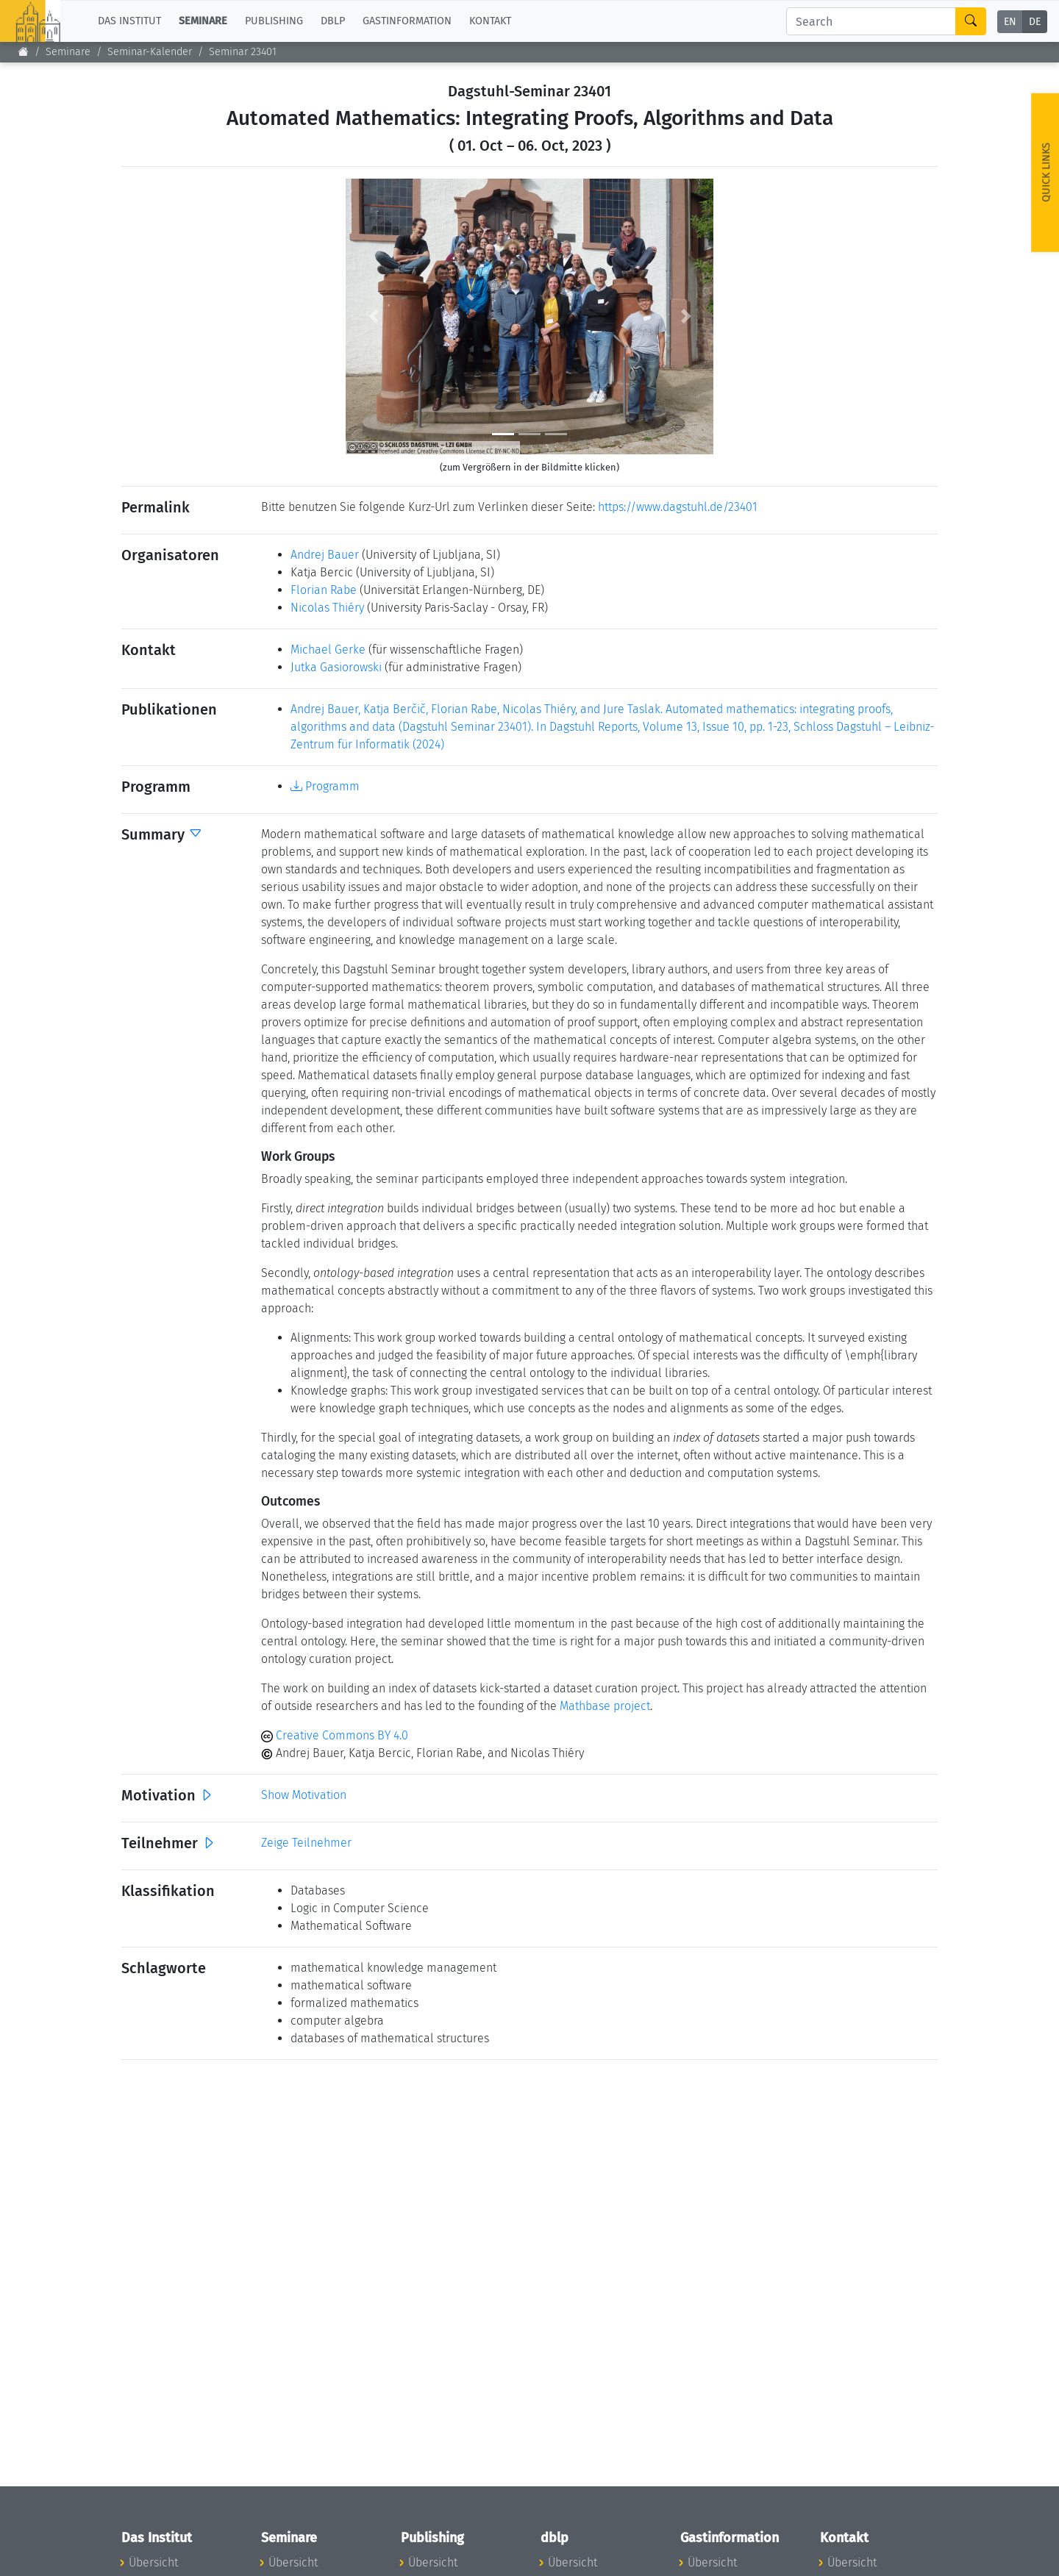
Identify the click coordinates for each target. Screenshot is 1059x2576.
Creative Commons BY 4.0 (334, 1735)
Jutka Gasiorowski (336, 667)
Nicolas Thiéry (327, 608)
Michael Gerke (328, 649)
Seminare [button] (203, 21)
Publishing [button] (274, 21)
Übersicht (153, 2562)
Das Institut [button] (129, 21)
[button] (373, 316)
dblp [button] (333, 21)
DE (1035, 21)
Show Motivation (303, 1795)
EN (1010, 21)
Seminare (68, 52)
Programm (325, 786)
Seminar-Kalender (149, 52)
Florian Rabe (323, 590)
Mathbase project (605, 1706)
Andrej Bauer (324, 555)
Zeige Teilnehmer (306, 1843)
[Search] (871, 21)
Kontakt (490, 21)
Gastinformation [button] (407, 21)
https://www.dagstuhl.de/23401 (677, 507)
